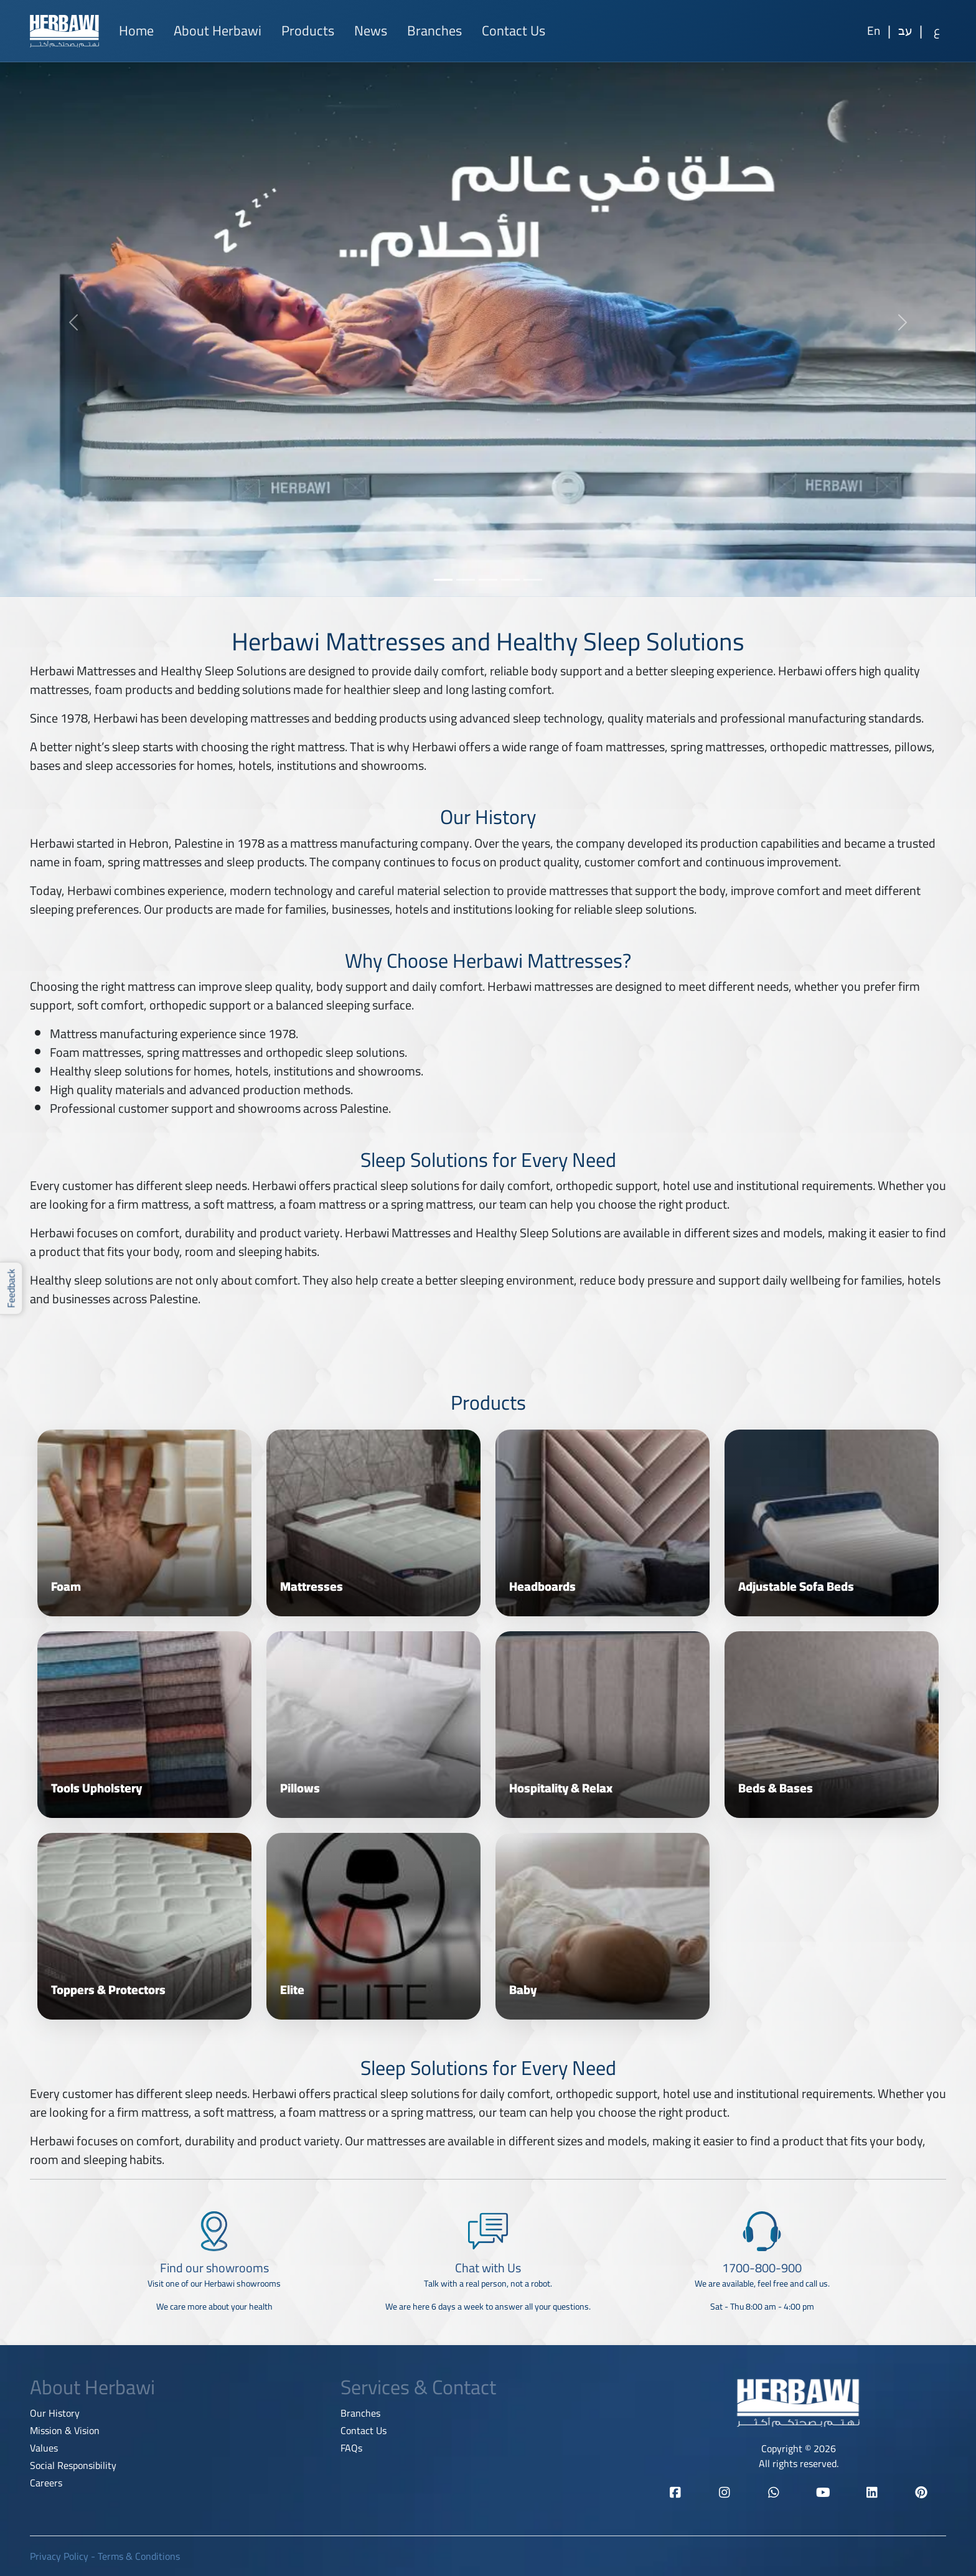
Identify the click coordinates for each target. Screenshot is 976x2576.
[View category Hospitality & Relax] (602, 1724)
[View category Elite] (373, 1926)
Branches (434, 30)
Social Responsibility (73, 2465)
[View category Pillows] (373, 1724)
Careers (46, 2482)
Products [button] (307, 30)
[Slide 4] (510, 580)
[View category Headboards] (602, 1523)
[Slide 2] (465, 580)
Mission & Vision (65, 2430)
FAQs (351, 2447)
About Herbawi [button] (217, 30)
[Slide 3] (488, 580)
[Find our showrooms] (214, 2267)
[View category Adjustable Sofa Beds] (832, 1523)
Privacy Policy (59, 2556)
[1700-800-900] (761, 2267)
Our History (55, 2412)
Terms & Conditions (139, 2556)
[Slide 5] (532, 580)
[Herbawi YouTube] (823, 2493)
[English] (873, 31)
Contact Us (513, 30)
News (370, 30)
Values (44, 2447)
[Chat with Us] (488, 2267)
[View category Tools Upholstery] (144, 1724)
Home (136, 30)
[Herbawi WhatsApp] (774, 2493)
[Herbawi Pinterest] (921, 2493)
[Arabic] (936, 31)
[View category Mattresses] (373, 1523)
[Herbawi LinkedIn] (872, 2493)
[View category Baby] (602, 1926)
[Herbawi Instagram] (724, 2493)
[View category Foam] (144, 1523)
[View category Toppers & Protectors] (144, 1926)
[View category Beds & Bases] (832, 1724)
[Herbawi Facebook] (675, 2493)
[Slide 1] (443, 580)
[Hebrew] (905, 31)
